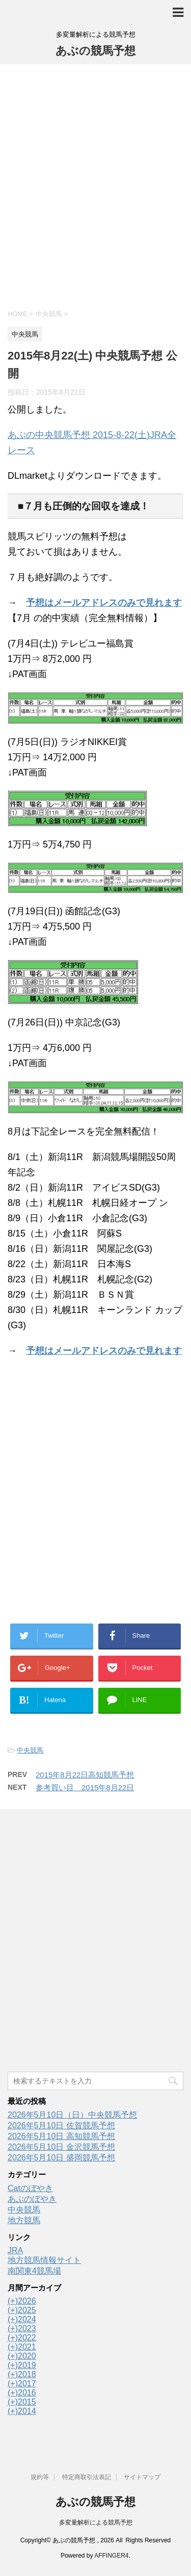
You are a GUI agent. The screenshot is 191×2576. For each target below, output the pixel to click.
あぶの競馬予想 (95, 50)
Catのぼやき (30, 2188)
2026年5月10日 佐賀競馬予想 (61, 2125)
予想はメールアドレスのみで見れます (104, 603)
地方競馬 (24, 2220)
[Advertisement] (95, 185)
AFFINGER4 (111, 2555)
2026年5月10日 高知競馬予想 (61, 2136)
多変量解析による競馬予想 (95, 2522)
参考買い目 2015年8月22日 (85, 1787)
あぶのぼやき (32, 2199)
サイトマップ (142, 2477)
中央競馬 (30, 1750)
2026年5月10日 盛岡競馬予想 (61, 2157)
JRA (15, 2250)
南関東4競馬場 (34, 2270)
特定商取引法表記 (86, 2477)
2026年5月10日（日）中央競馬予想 (72, 2114)
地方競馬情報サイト (44, 2260)
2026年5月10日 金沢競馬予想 (61, 2147)
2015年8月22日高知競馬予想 (85, 1774)
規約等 (40, 2477)
